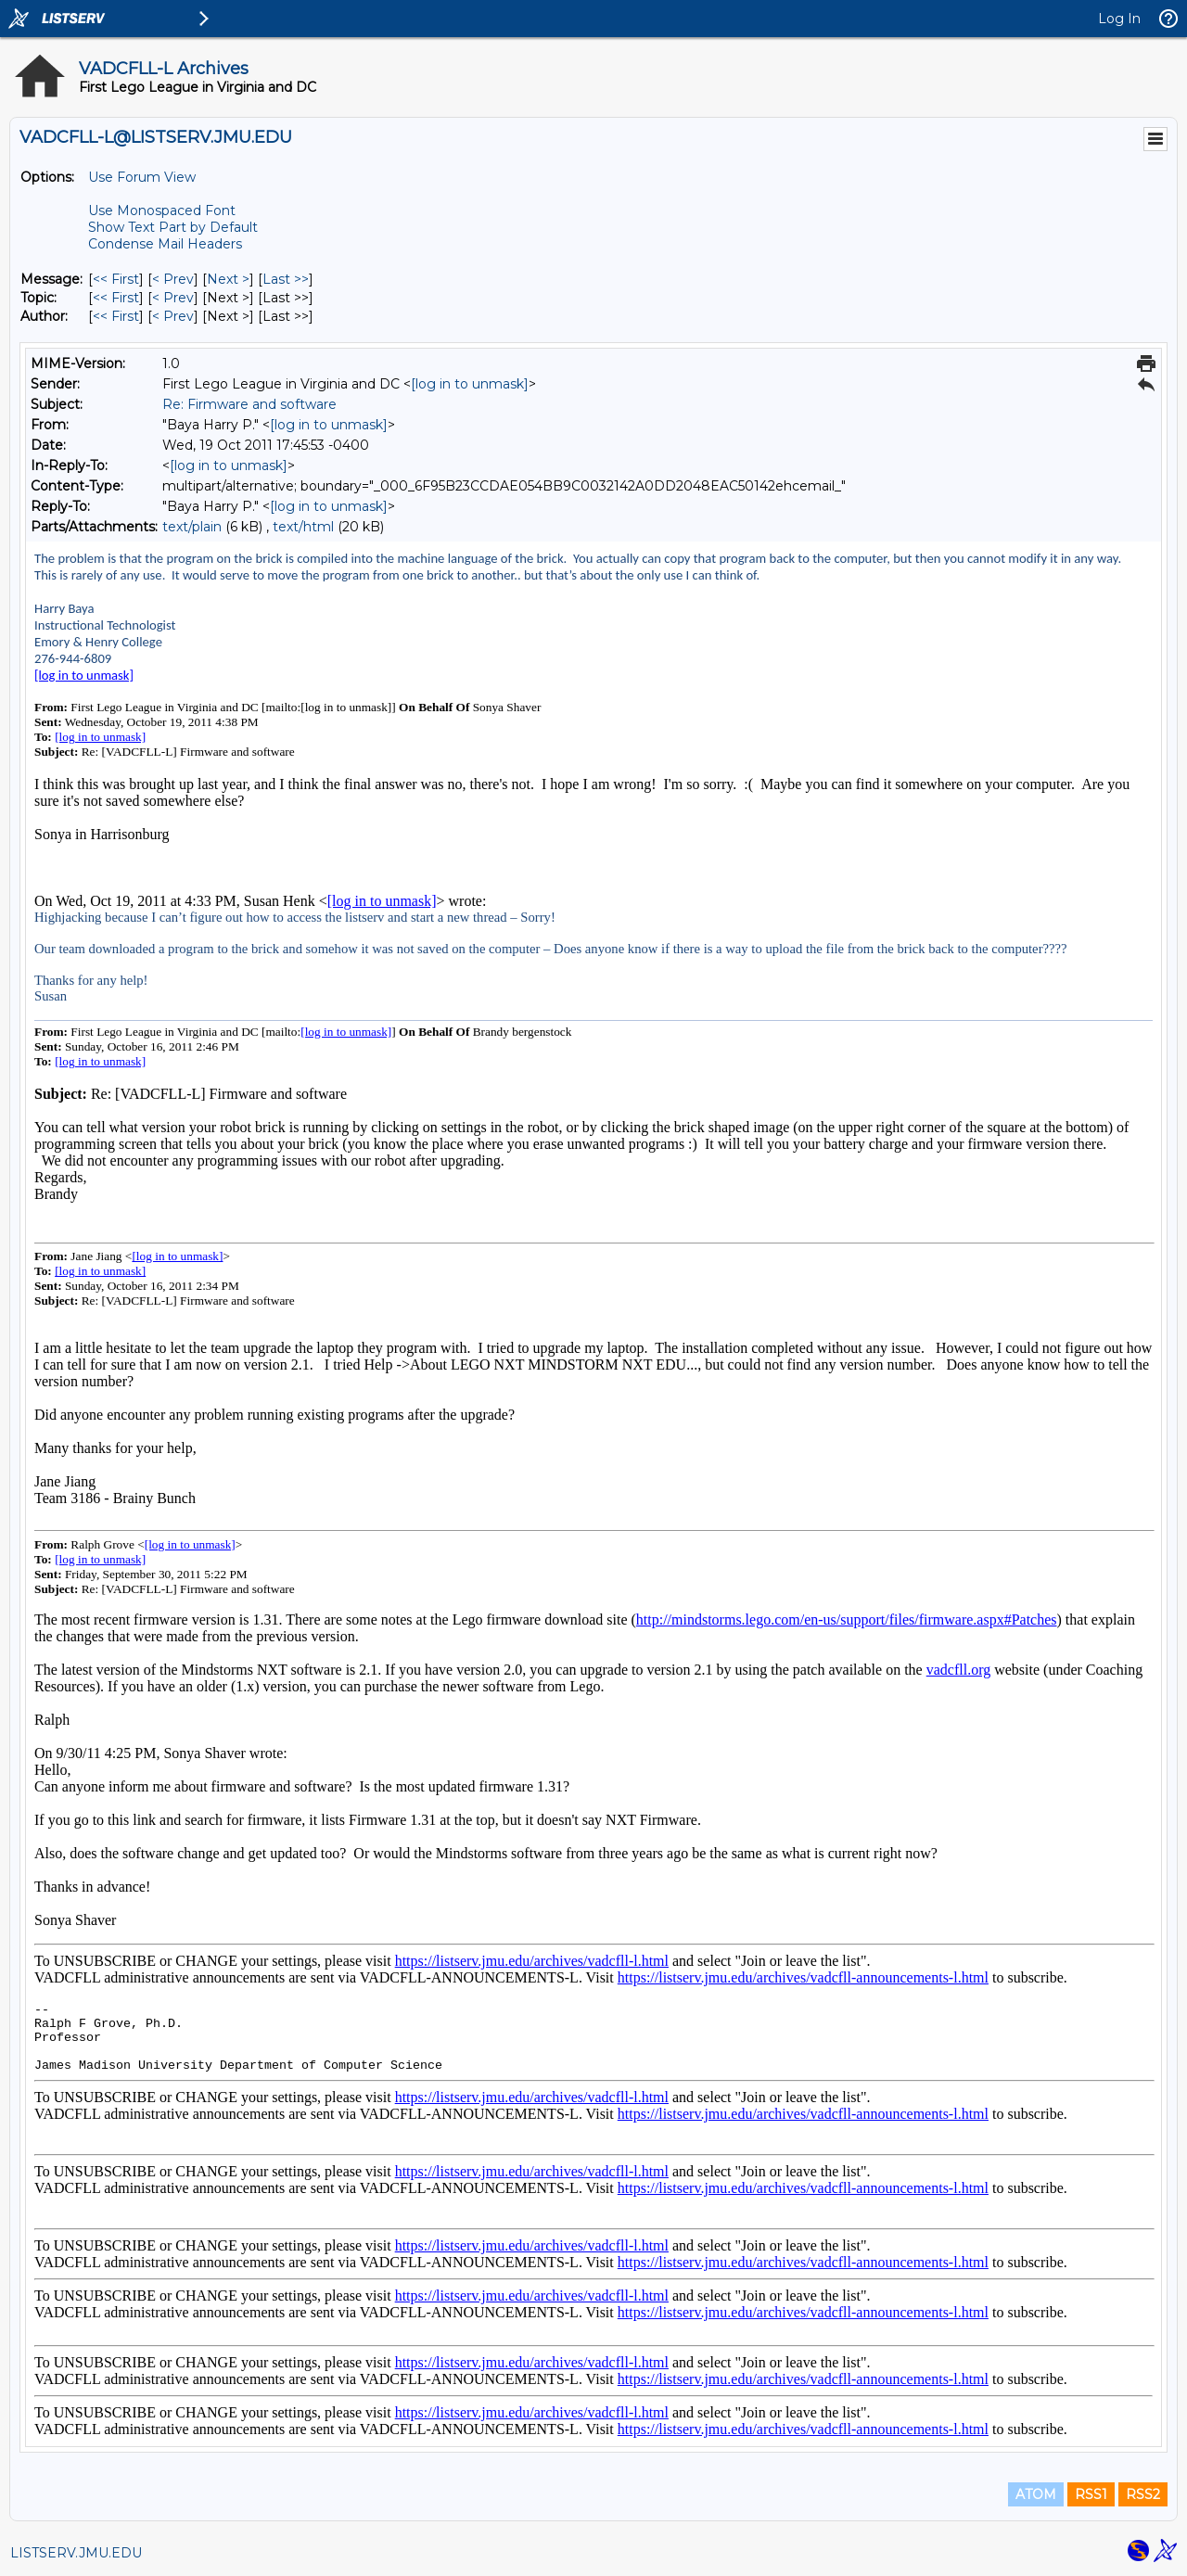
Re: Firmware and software (249, 404)
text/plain (192, 526)
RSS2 (1143, 2494)
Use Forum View (142, 177)
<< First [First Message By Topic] (116, 297)
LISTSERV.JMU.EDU (76, 2552)
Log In (1119, 18)
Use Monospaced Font (162, 210)
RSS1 (1091, 2494)
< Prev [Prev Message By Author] (173, 316)
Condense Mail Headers (165, 244)
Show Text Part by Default (173, 227)
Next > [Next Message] (228, 279)
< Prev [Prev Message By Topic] (173, 297)
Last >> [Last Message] (285, 279)
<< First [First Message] (116, 279)
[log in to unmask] (470, 384)
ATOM (1035, 2494)
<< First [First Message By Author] (116, 316)
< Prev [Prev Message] (173, 279)
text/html (303, 526)
